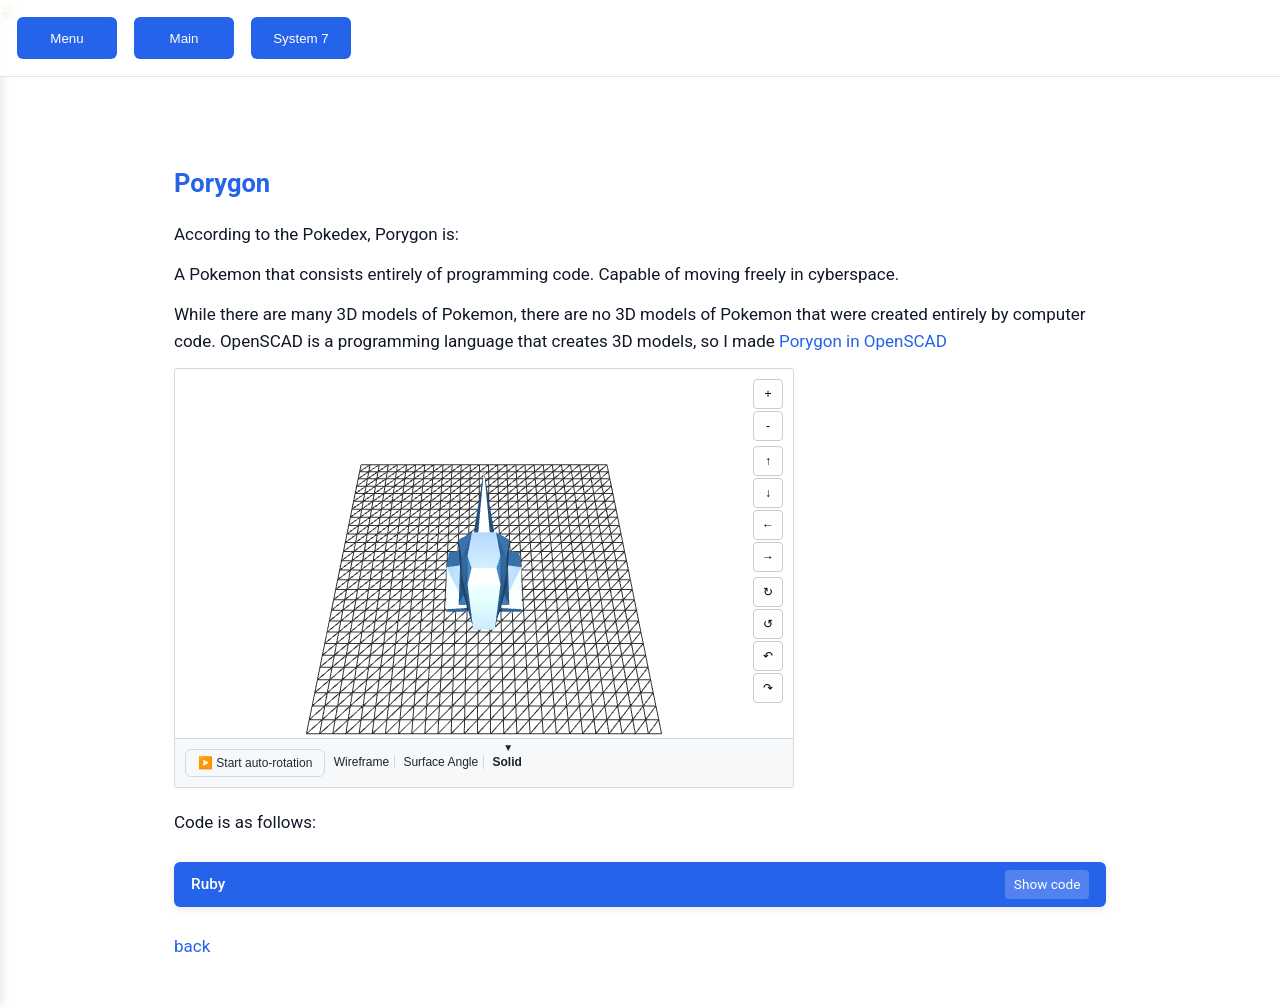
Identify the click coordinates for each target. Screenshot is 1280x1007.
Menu (66, 38)
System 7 (301, 38)
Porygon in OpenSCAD (863, 341)
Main (184, 38)
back (192, 946)
